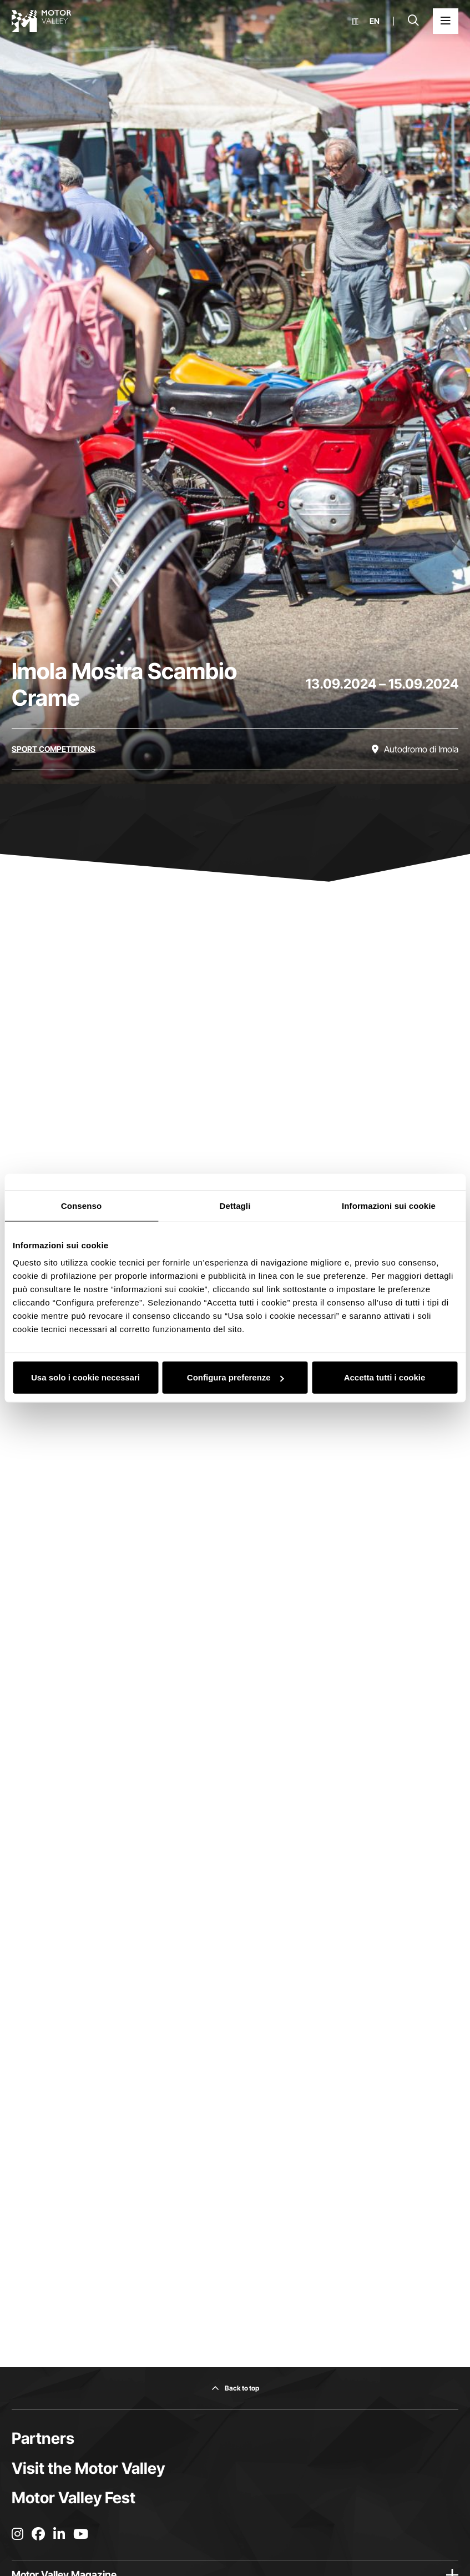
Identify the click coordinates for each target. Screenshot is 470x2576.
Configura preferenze (235, 1377)
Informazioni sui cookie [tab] (389, 1205)
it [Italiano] (355, 21)
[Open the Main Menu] (445, 21)
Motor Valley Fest (73, 2497)
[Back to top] (235, 2388)
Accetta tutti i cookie (385, 1377)
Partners (43, 2438)
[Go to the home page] (42, 21)
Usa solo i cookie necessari (85, 1377)
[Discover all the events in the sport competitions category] (53, 749)
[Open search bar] (413, 21)
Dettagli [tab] (235, 1205)
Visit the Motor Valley (88, 2468)
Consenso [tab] (81, 1205)
